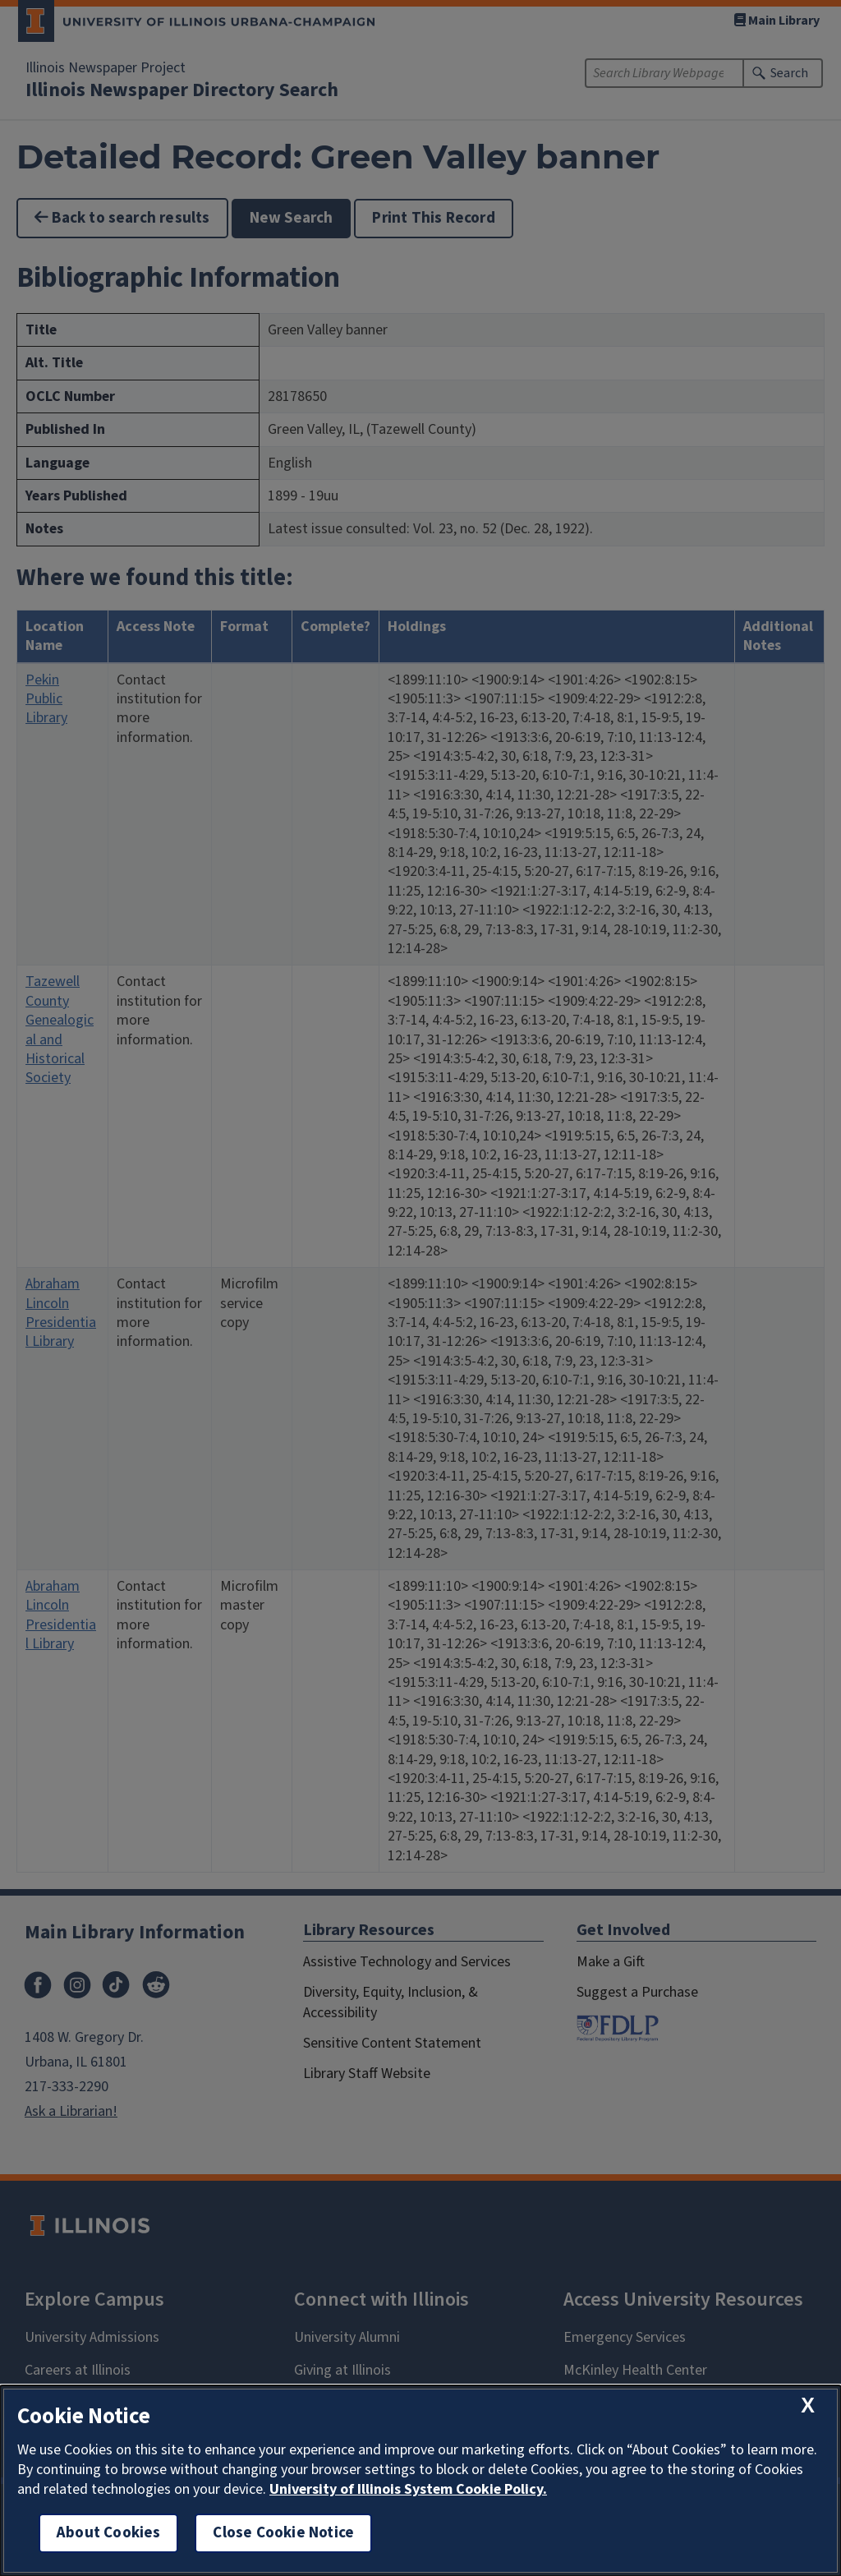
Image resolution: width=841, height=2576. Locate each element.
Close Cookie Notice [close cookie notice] (283, 2533)
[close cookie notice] (808, 2405)
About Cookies (108, 2533)
